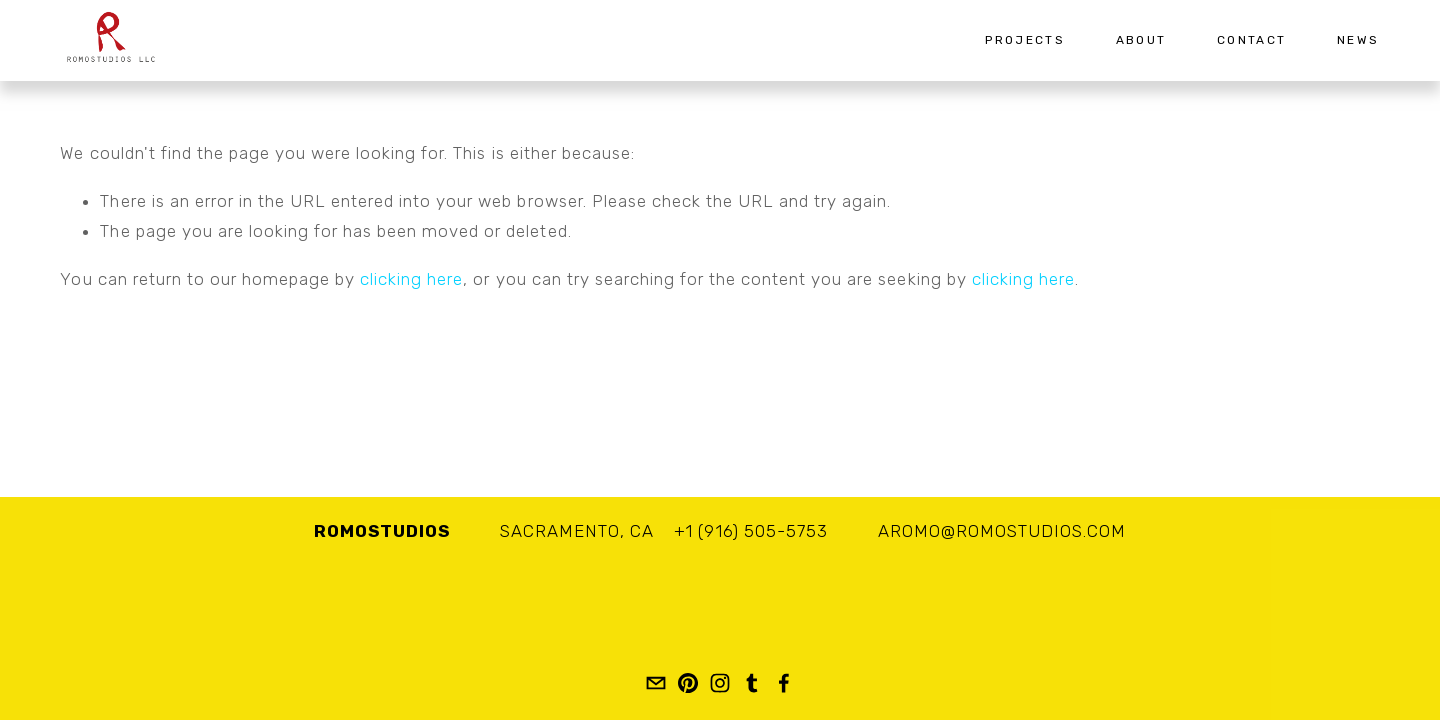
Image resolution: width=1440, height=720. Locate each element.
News (1358, 40)
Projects (1025, 40)
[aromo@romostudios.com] (656, 683)
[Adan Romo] (720, 683)
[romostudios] (688, 683)
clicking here (411, 279)
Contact (1252, 40)
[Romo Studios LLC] (784, 683)
